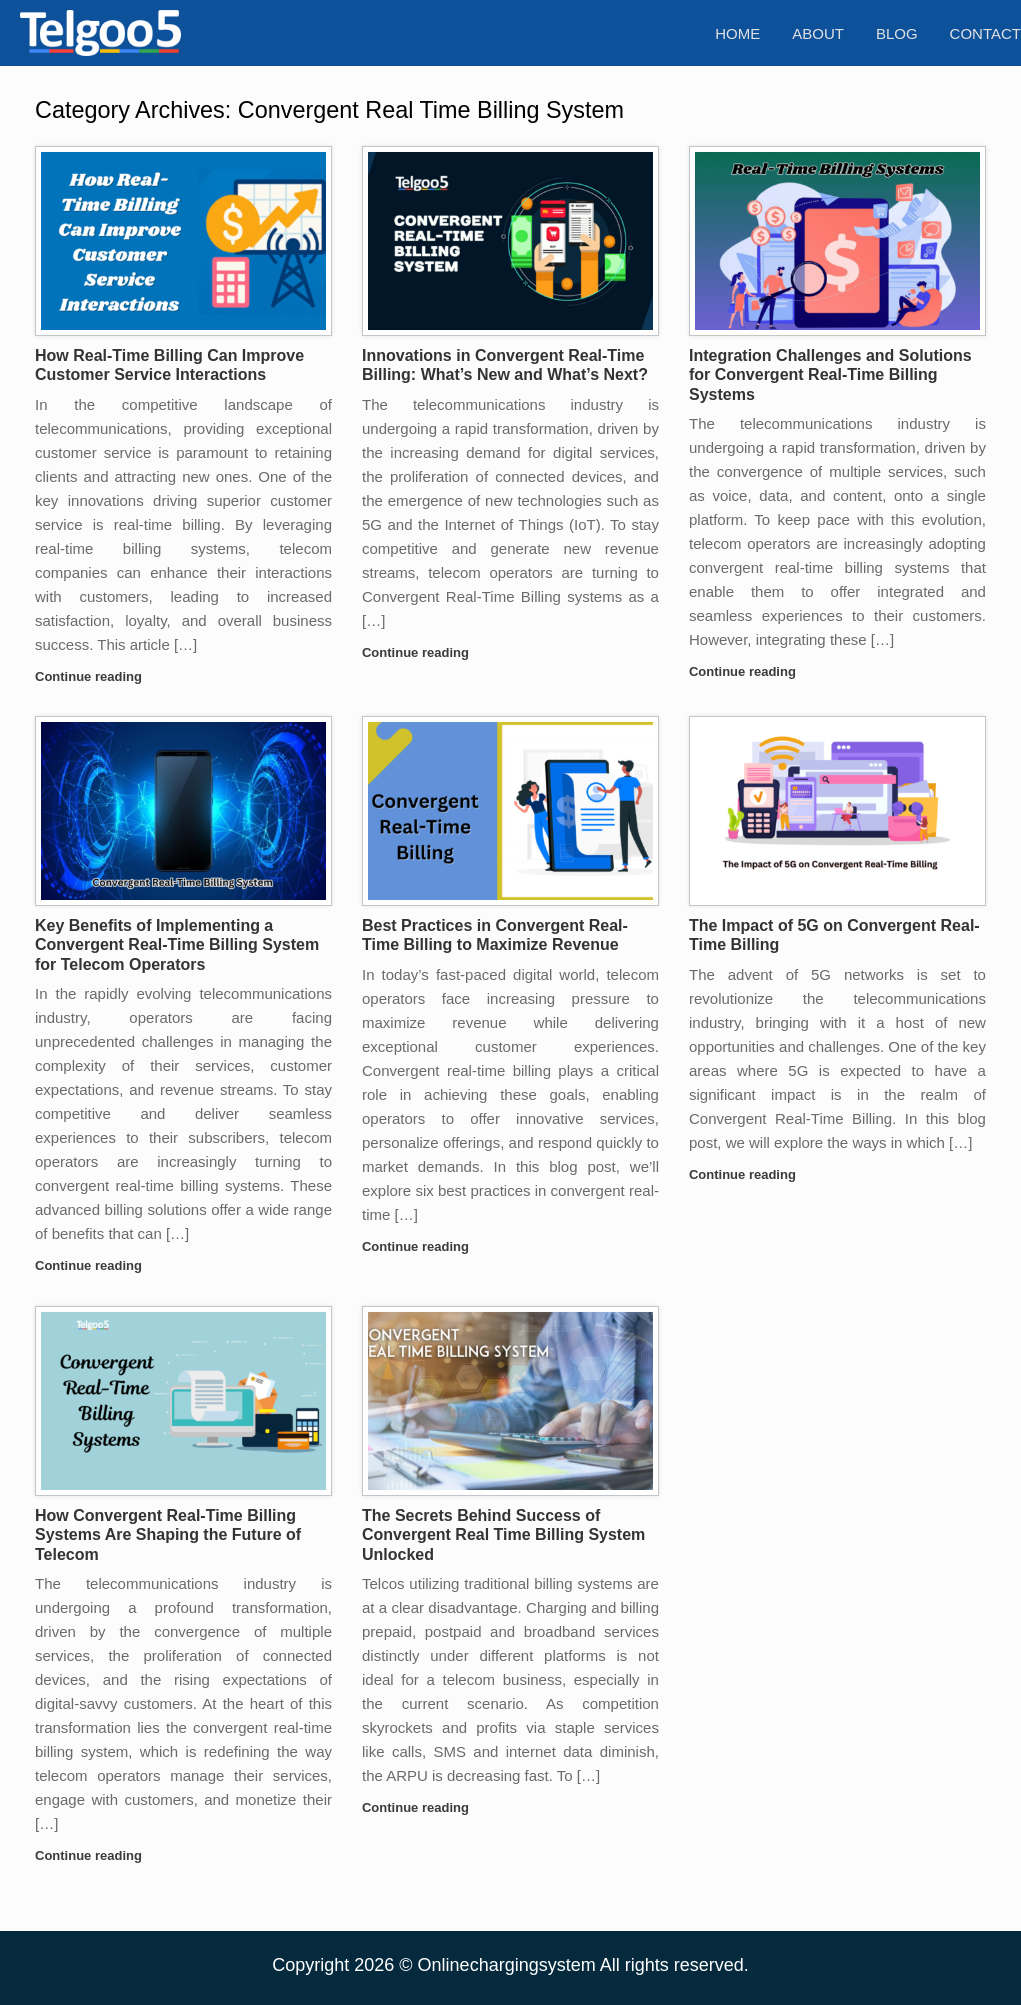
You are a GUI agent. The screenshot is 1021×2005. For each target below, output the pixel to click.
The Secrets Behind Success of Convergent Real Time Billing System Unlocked (503, 1535)
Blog (897, 33)
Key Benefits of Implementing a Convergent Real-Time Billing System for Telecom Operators (177, 945)
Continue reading (94, 676)
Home (737, 33)
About (818, 33)
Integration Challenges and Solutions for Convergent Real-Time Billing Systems (830, 375)
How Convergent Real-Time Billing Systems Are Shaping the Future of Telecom (168, 1535)
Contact (985, 33)
